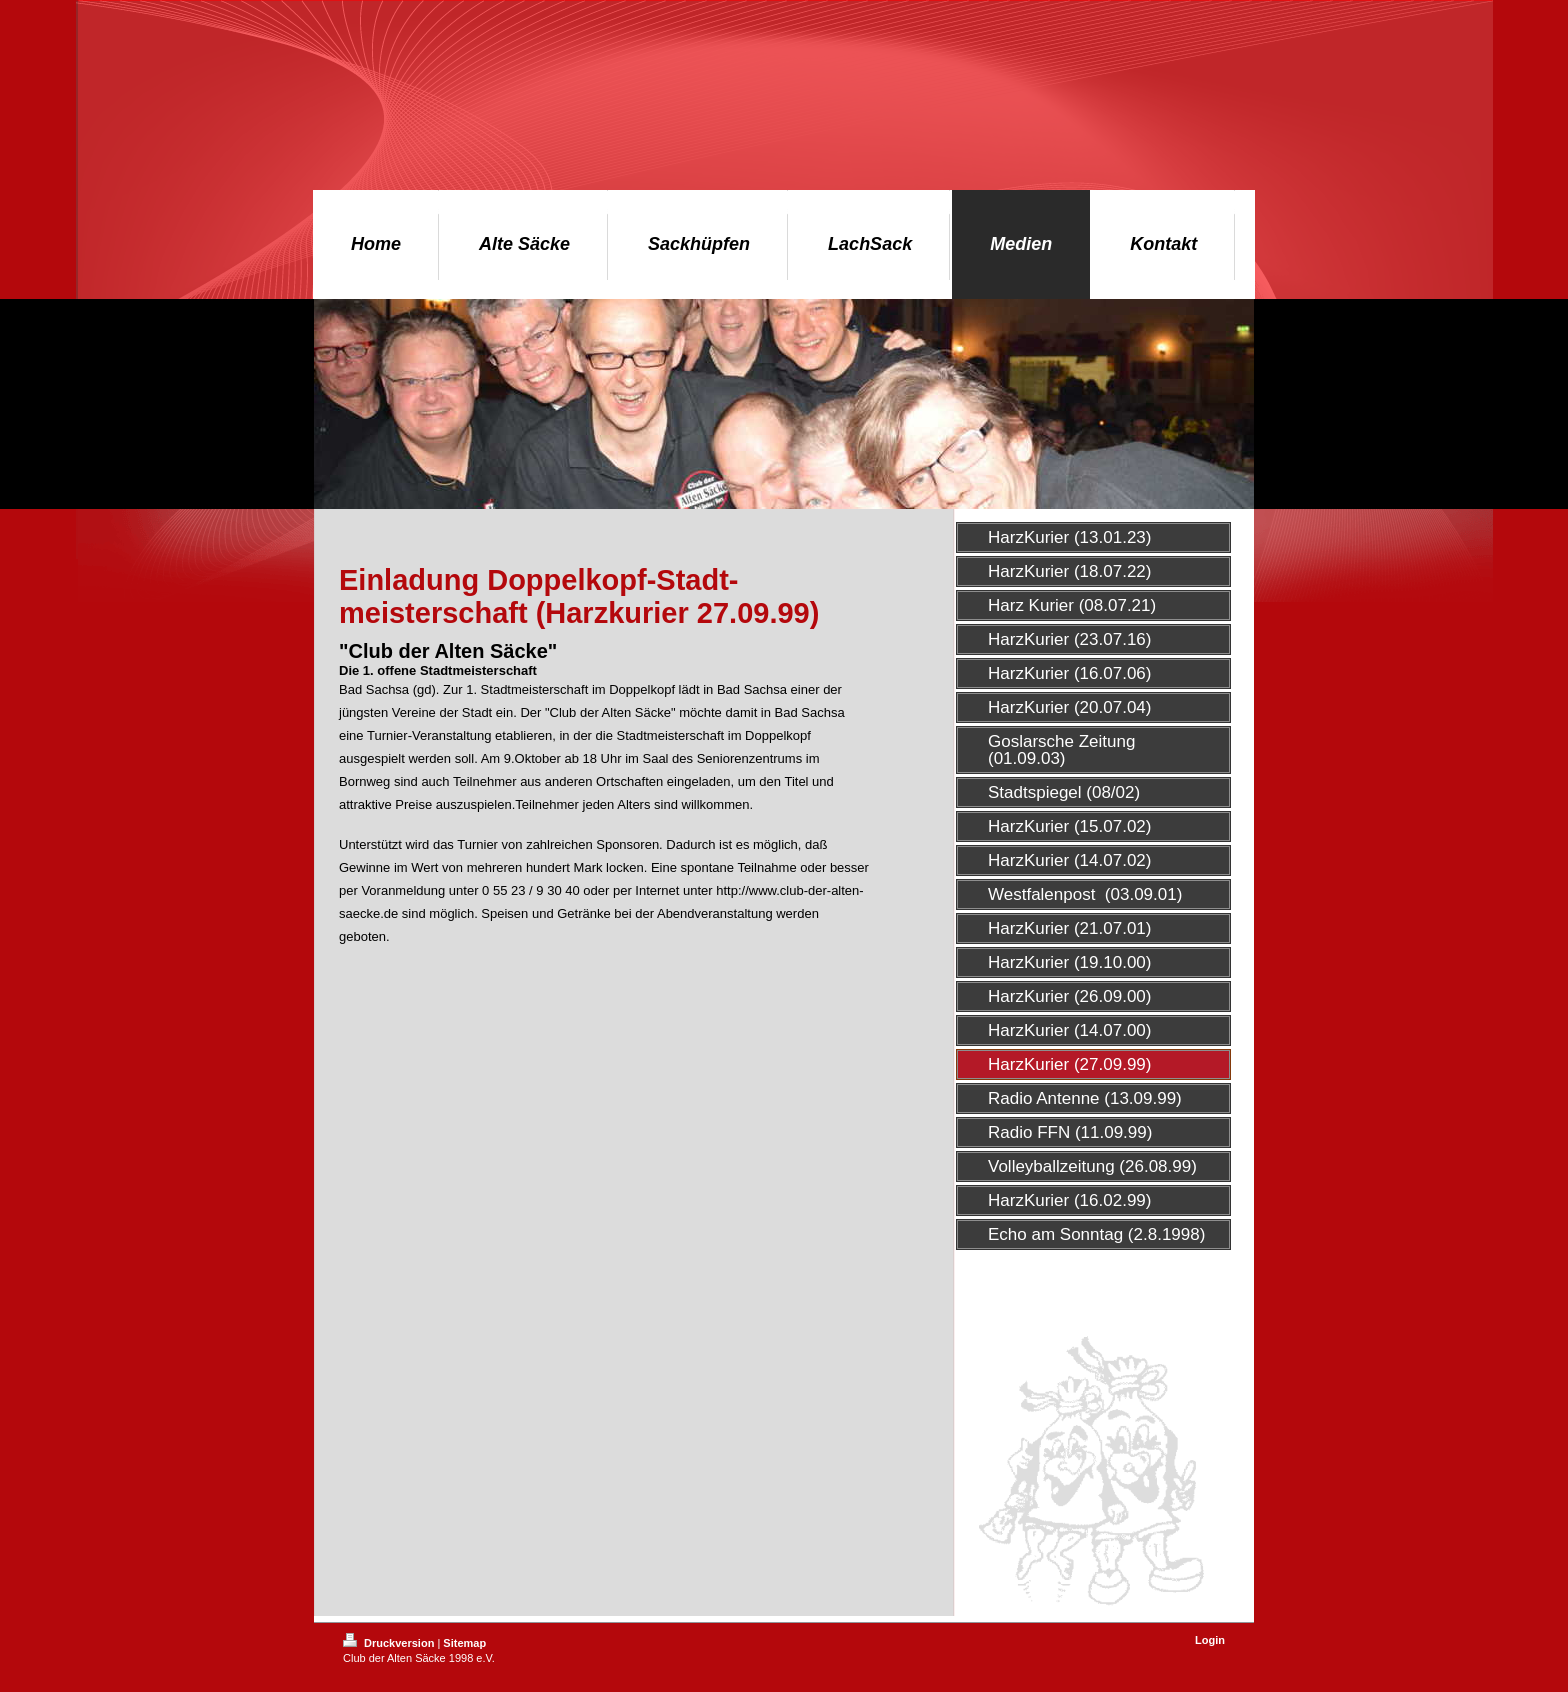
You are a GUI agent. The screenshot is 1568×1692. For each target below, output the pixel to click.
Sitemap (464, 1643)
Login (1210, 1640)
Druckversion (390, 1643)
